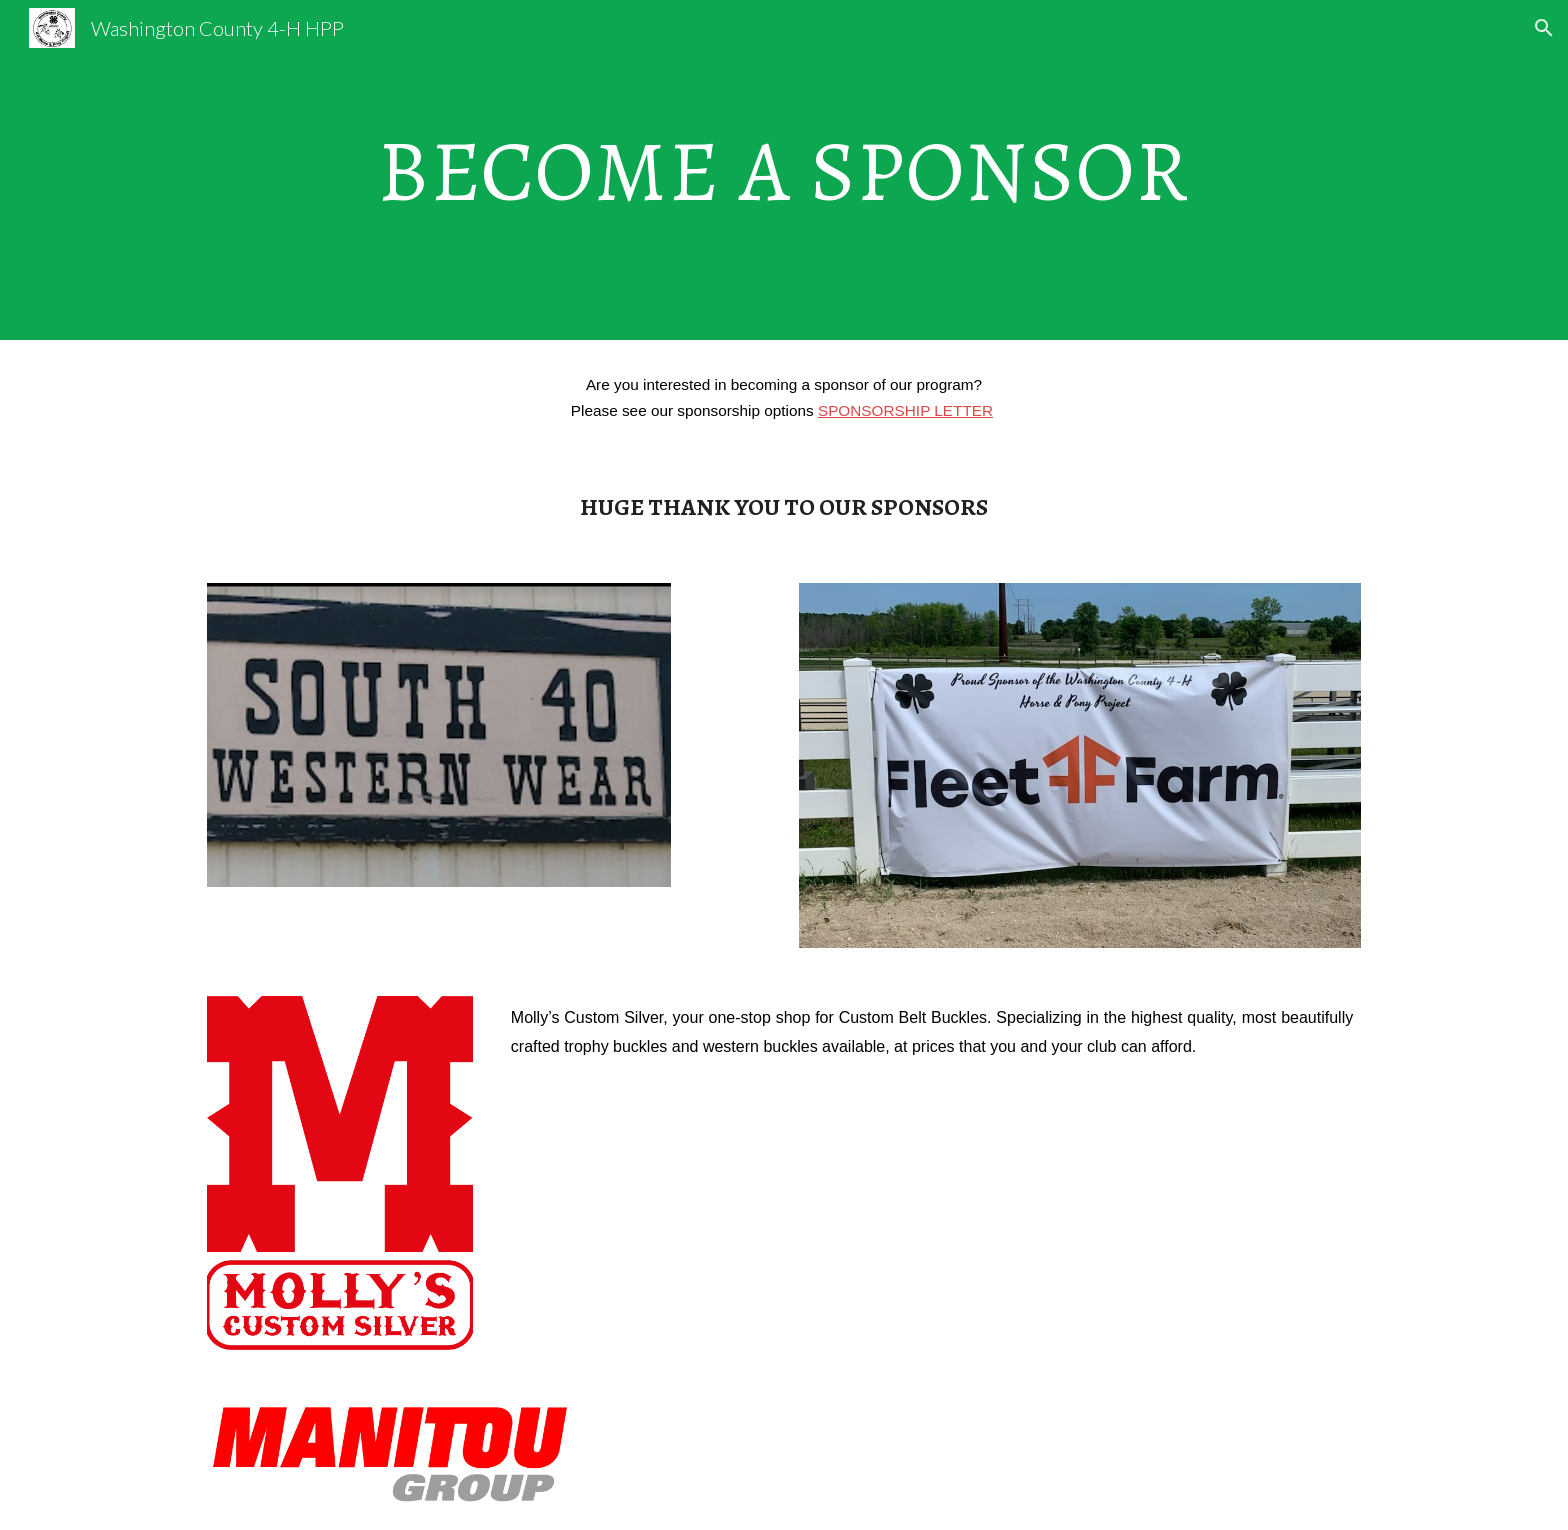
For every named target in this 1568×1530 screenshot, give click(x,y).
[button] (1544, 28)
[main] (784, 169)
